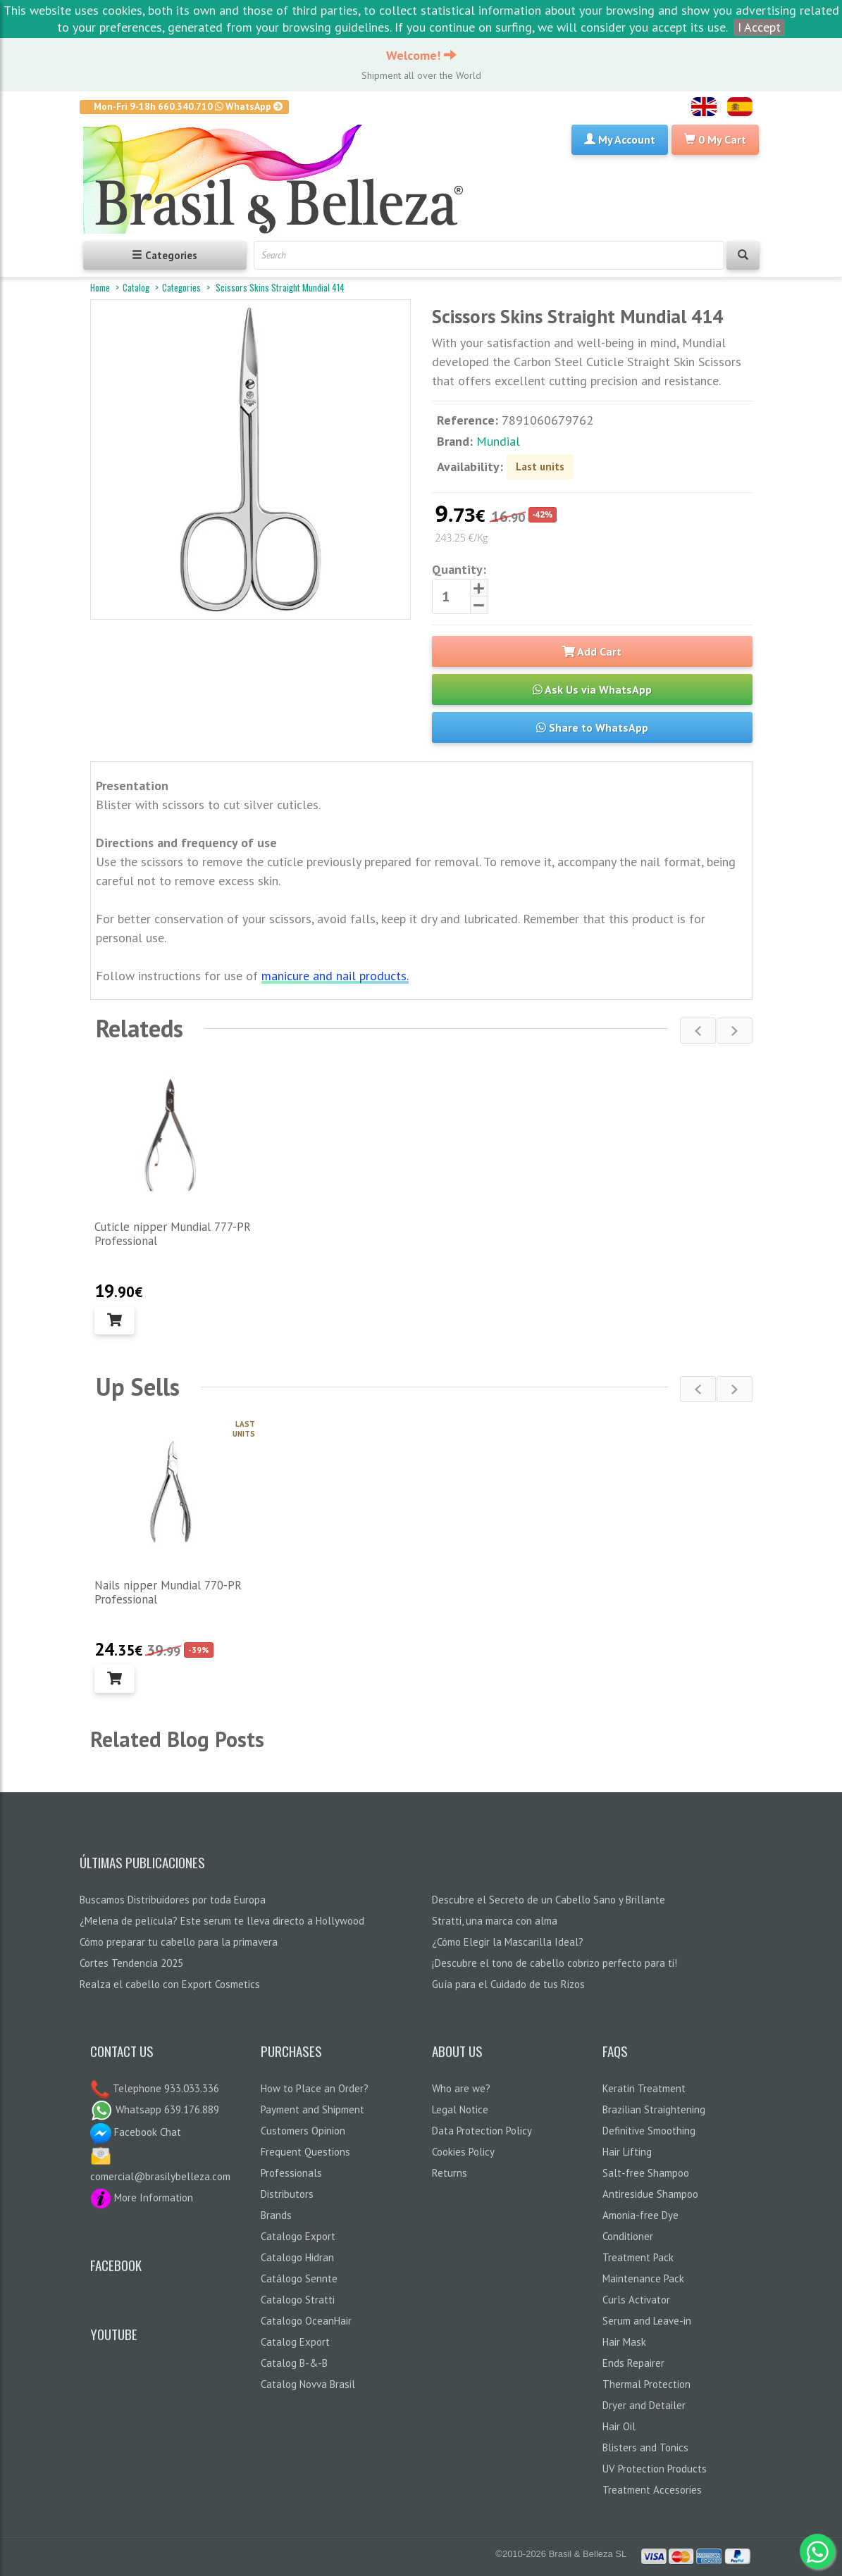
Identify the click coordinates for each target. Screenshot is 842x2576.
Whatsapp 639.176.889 (154, 2109)
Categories (181, 287)
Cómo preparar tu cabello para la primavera (179, 1942)
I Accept (759, 27)
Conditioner (627, 2236)
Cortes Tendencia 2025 (131, 1963)
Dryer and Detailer (644, 2405)
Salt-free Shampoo (645, 2173)
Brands (276, 2215)
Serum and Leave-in (646, 2320)
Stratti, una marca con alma (494, 1920)
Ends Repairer (633, 2363)
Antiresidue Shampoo (650, 2194)
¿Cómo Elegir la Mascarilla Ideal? (507, 1942)
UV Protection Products (654, 2468)
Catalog (136, 287)
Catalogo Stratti (298, 2299)
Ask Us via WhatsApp (592, 689)
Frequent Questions (305, 2151)
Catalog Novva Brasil (308, 2384)
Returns (449, 2173)
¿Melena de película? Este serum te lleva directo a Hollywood (222, 1920)
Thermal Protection (646, 2384)
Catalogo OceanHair (306, 2320)
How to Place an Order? (315, 2088)
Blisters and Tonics (645, 2447)
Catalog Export (295, 2342)
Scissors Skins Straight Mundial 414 (279, 287)
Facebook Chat (135, 2132)
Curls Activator (636, 2299)
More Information (141, 2197)
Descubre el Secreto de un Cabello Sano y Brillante (548, 1899)
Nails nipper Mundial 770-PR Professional (168, 1592)
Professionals (291, 2173)
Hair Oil (619, 2426)
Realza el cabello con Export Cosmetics (170, 1984)
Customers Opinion (303, 2130)
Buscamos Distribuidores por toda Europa (173, 1899)
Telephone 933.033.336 (164, 2088)
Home (100, 287)
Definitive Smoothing (648, 2130)
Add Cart (591, 651)
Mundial (498, 441)
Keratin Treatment (644, 2088)
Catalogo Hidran (297, 2257)
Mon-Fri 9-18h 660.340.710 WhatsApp (188, 106)
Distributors (287, 2194)
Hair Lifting (627, 2151)
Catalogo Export (298, 2236)
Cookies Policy (463, 2151)
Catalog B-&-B (294, 2363)
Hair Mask (624, 2342)
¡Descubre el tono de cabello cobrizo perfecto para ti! (554, 1963)
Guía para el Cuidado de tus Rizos (508, 1984)
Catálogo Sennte (299, 2278)
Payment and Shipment (312, 2109)
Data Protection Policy (482, 2130)
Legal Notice (460, 2109)
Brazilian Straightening (653, 2109)
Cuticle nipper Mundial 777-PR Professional (172, 1234)
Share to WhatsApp (592, 727)
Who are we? (461, 2088)
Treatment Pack (638, 2257)
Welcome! (421, 55)
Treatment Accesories (652, 2489)
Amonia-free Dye (640, 2215)
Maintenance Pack (643, 2278)
